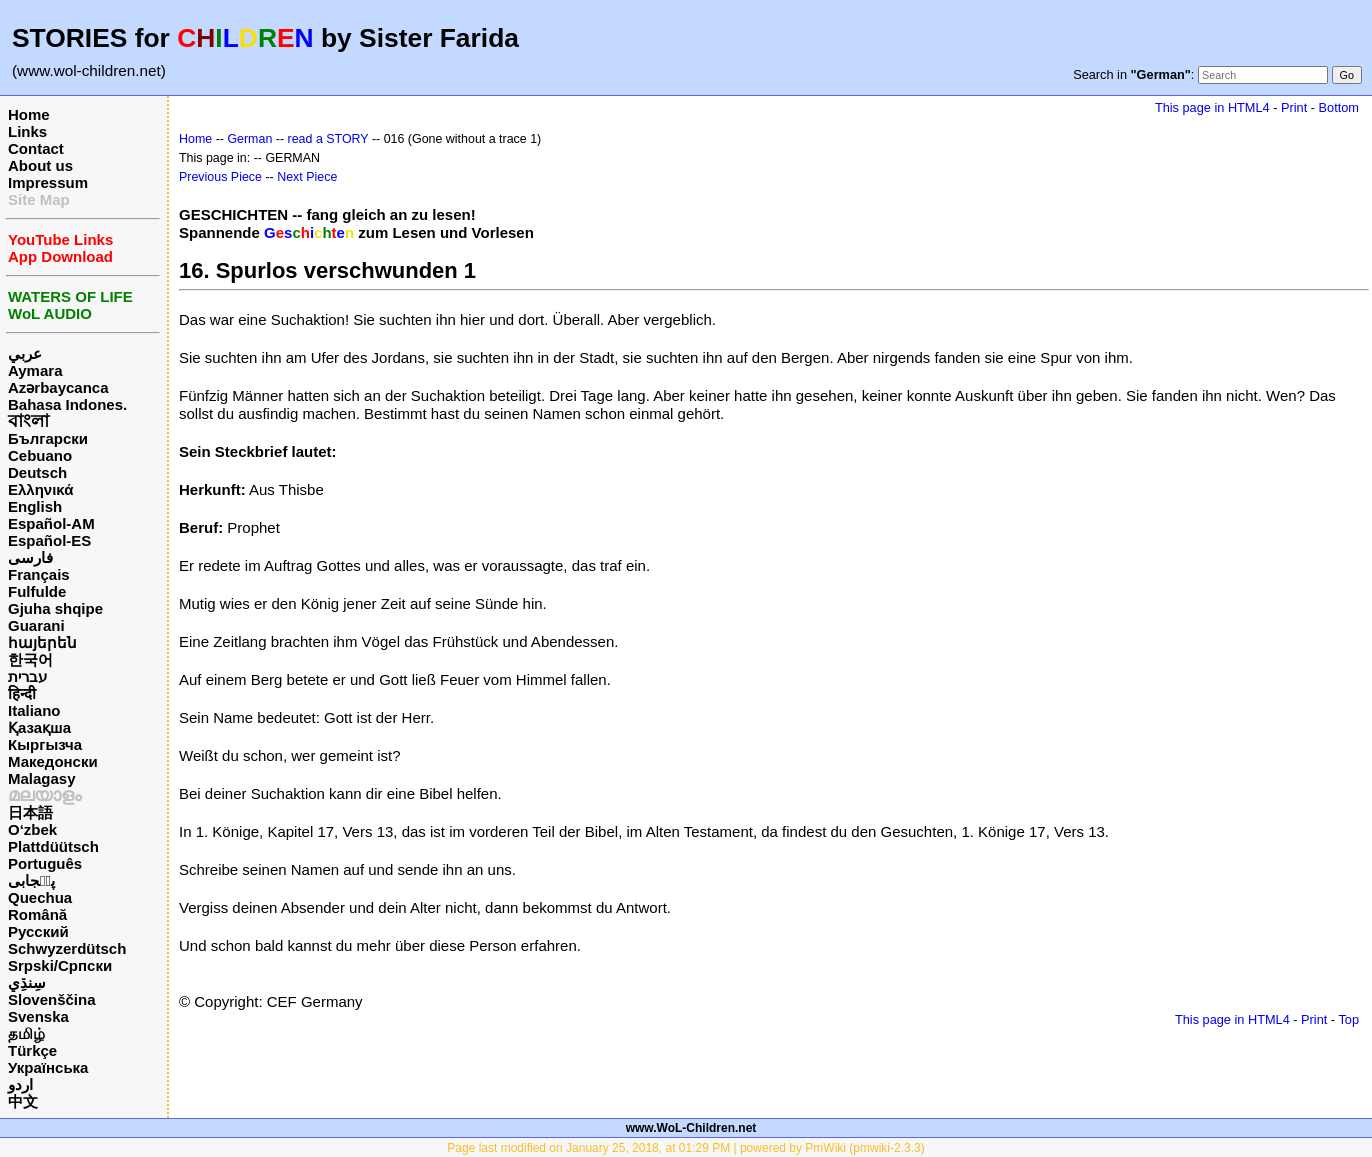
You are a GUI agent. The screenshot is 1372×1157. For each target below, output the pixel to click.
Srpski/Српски (60, 965)
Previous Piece (220, 177)
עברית (27, 676)
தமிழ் (26, 1033)
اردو (20, 1084)
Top (1348, 1019)
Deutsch (37, 472)
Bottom (1339, 107)
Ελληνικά (40, 489)
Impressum (48, 182)
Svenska (38, 1016)
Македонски (53, 761)
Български (48, 438)
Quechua (40, 897)
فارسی (30, 557)
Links (27, 131)
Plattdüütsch (53, 846)
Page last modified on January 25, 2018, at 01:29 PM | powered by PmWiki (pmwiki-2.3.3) (685, 1148)
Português (45, 863)
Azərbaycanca (58, 387)
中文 (23, 1101)
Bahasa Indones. (67, 404)
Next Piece (307, 177)
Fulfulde (37, 591)
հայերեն (42, 642)
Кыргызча (45, 744)
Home (29, 114)
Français (39, 574)
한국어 (30, 659)
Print (1294, 107)
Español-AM (51, 523)
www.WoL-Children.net (691, 1128)
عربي (25, 353)
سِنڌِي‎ (27, 982)
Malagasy (42, 778)
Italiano (34, 710)
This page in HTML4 (1212, 107)
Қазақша (39, 727)
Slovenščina (52, 999)
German (249, 139)
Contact (36, 148)
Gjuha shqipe (55, 608)
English (35, 506)
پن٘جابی (31, 880)
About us (40, 165)
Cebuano (40, 455)
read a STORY (328, 139)
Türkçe (32, 1050)
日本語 (30, 812)
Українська (48, 1067)
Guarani (36, 625)
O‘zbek (32, 829)
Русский (38, 931)
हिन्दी (22, 693)
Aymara (35, 370)
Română (37, 914)
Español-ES (49, 540)
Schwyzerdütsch (67, 948)
